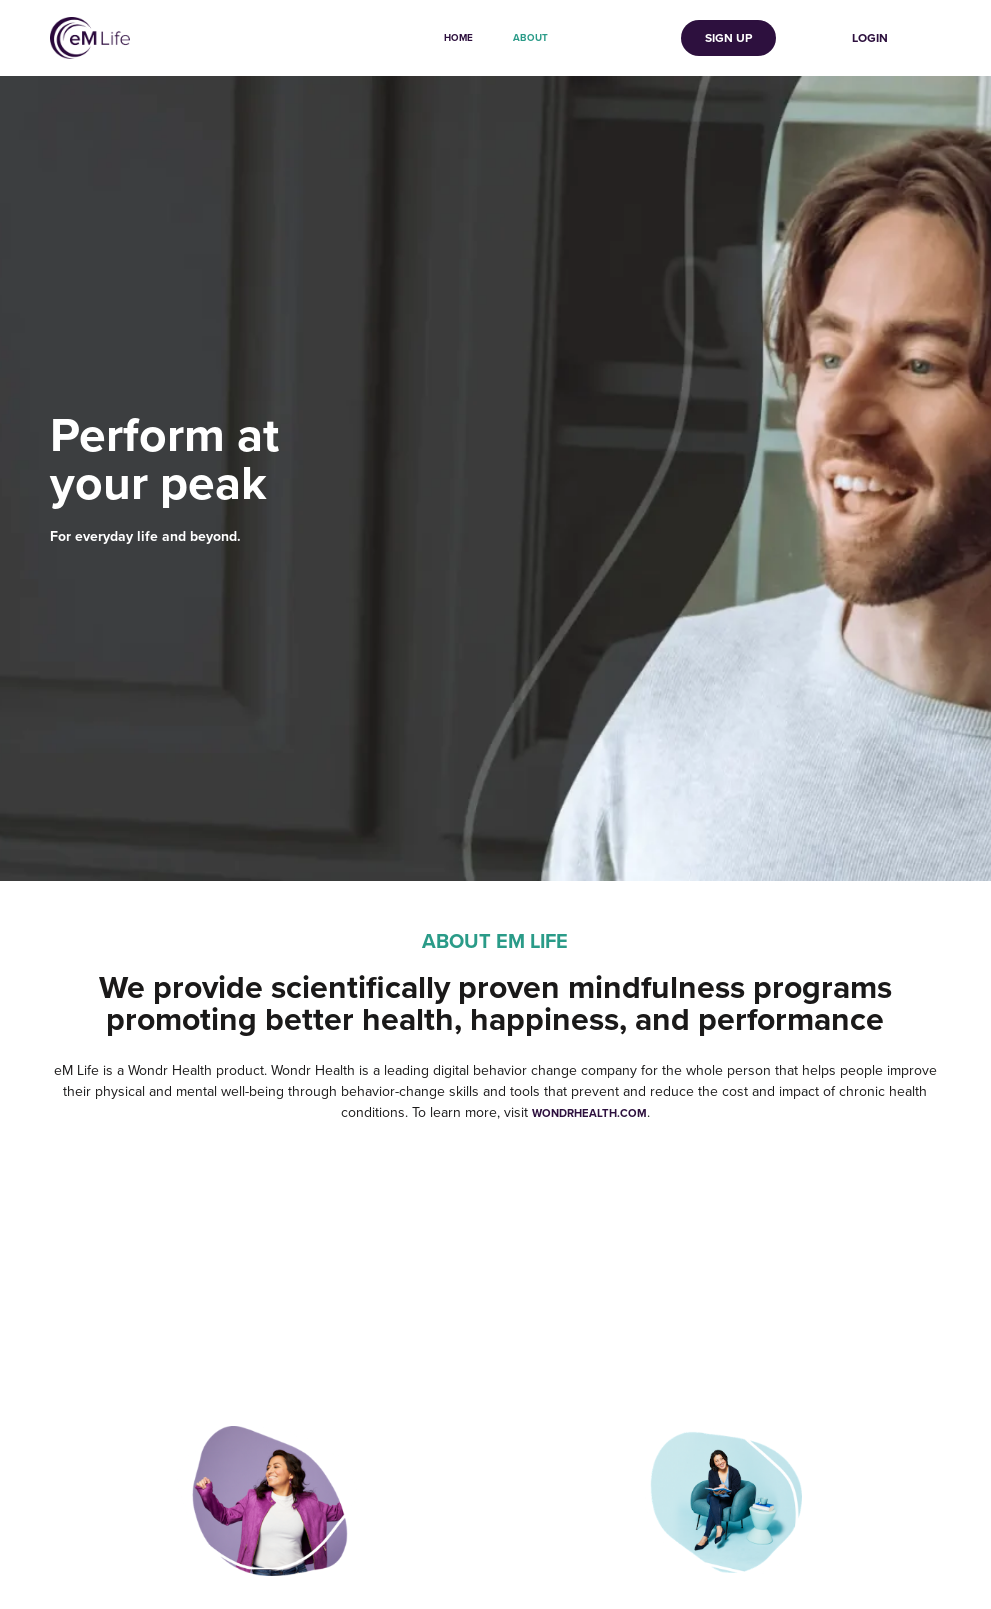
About (530, 37)
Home (458, 37)
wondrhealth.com (589, 1113)
